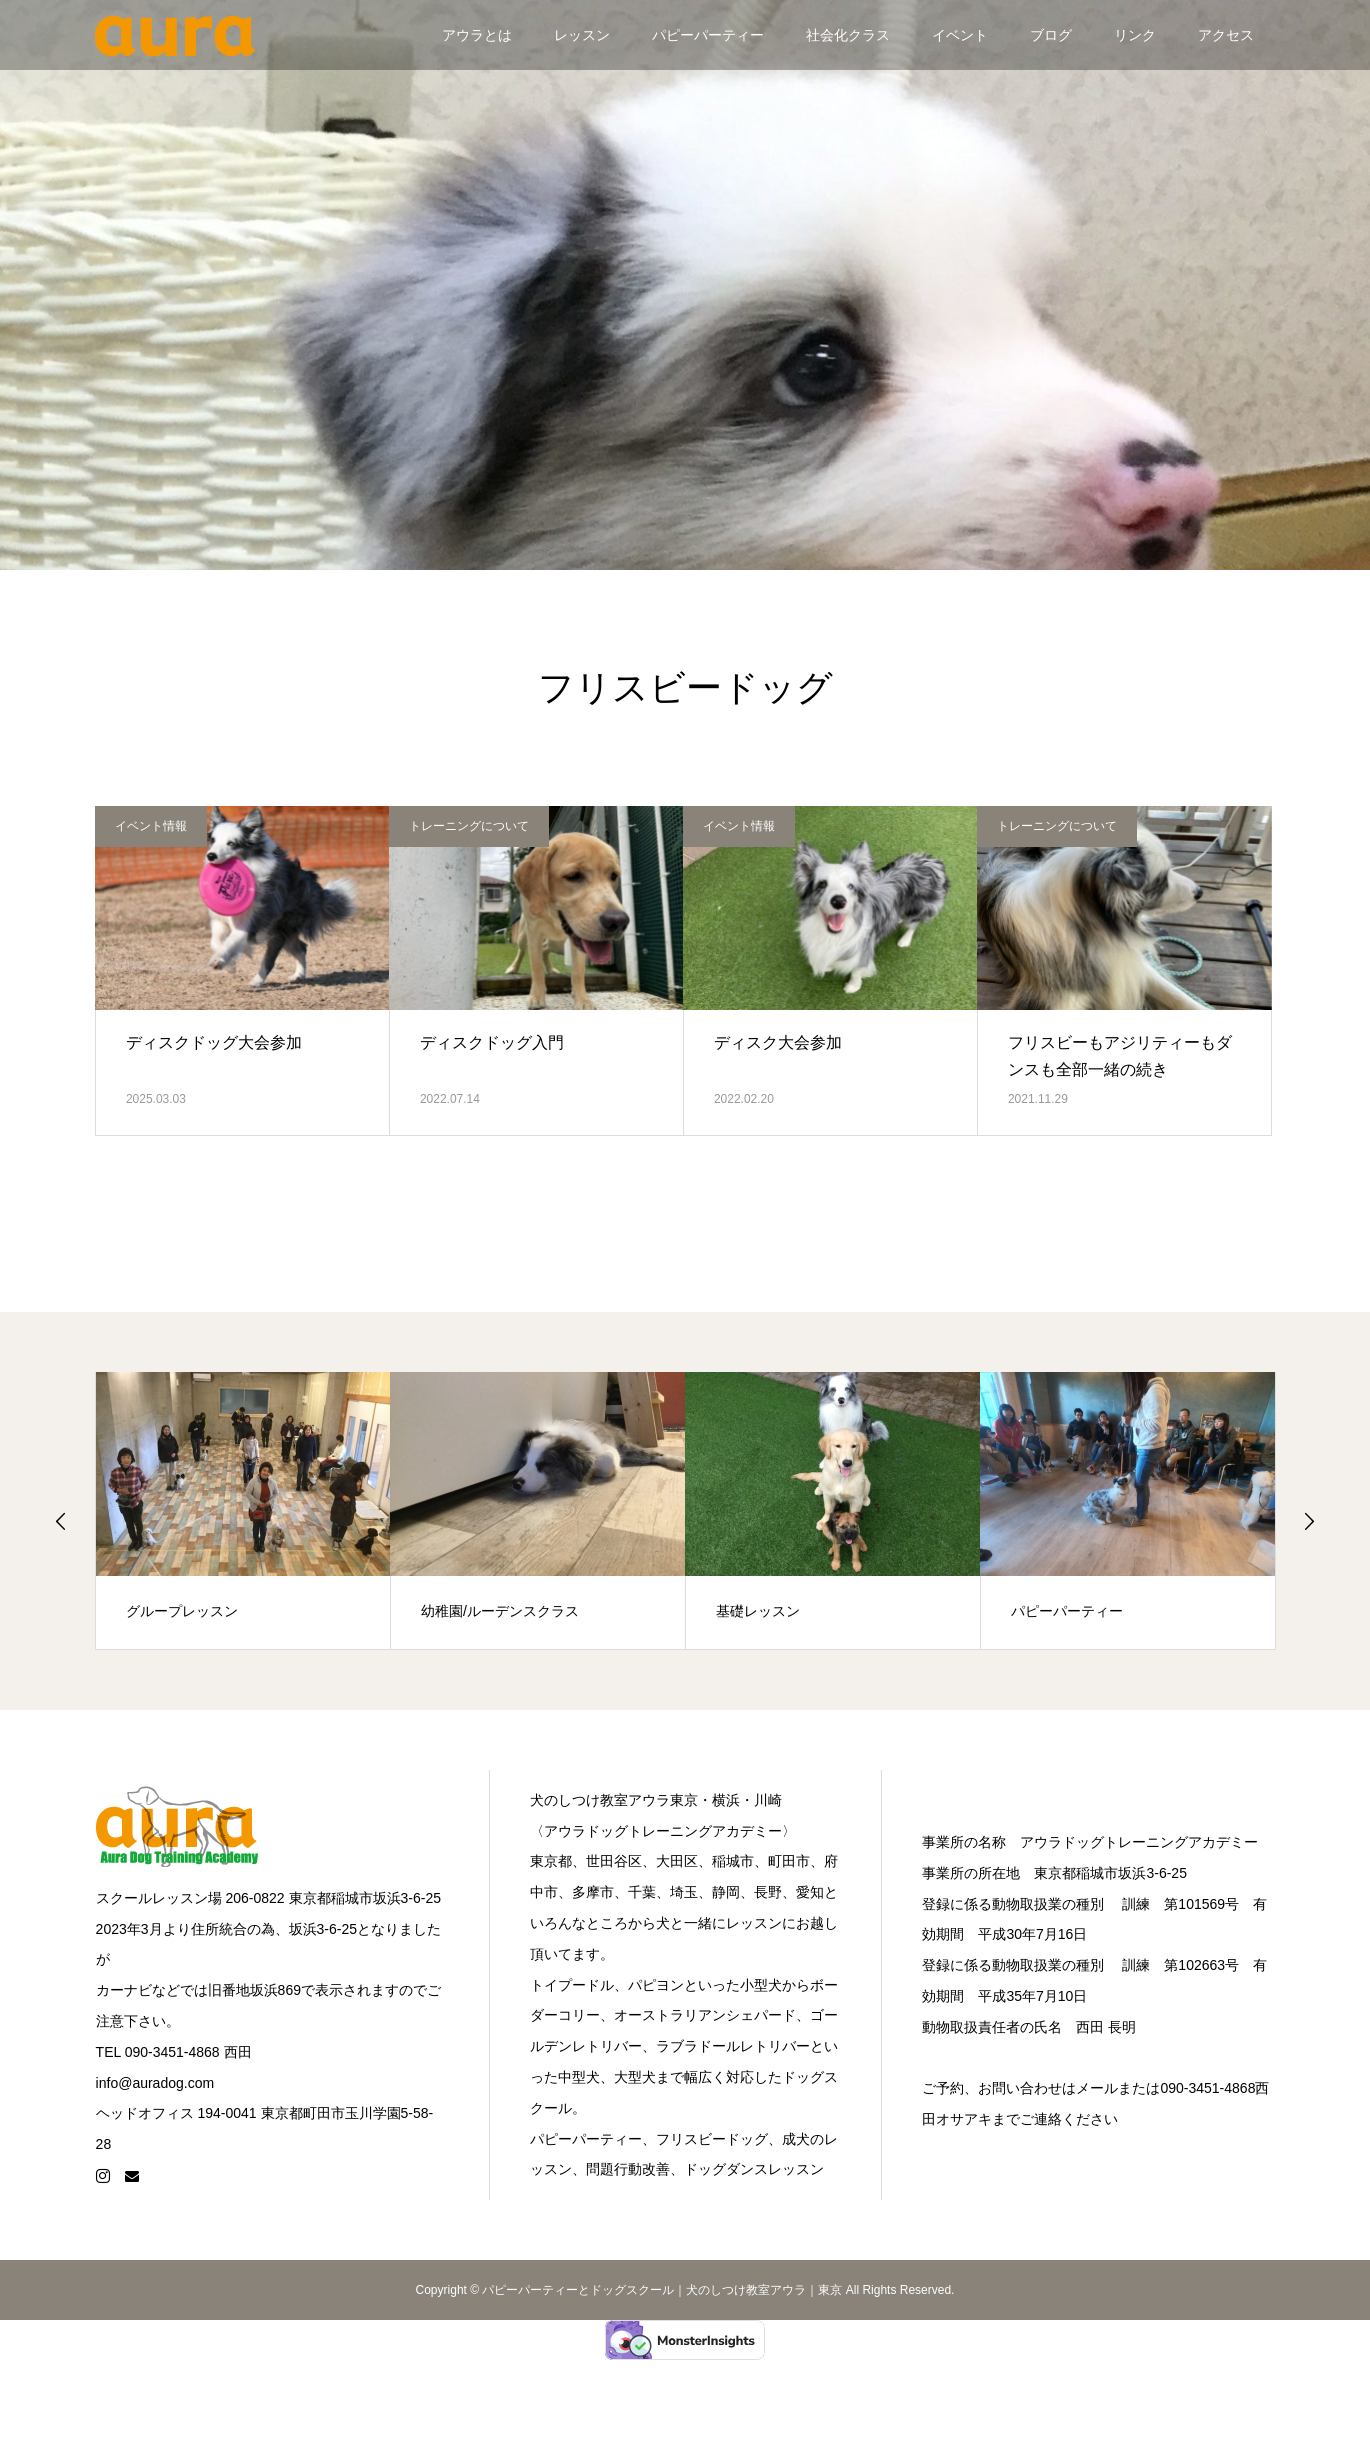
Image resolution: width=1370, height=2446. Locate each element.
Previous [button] (61, 1521)
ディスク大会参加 (778, 1042)
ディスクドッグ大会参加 (214, 1042)
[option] (243, 1510)
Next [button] (1309, 1521)
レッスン (582, 35)
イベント (960, 35)
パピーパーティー (708, 35)
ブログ (1051, 35)
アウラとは (477, 35)
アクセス (1226, 35)
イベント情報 (151, 826)
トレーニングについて (469, 826)
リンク (1135, 35)
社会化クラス (848, 35)
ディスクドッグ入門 (492, 1042)
